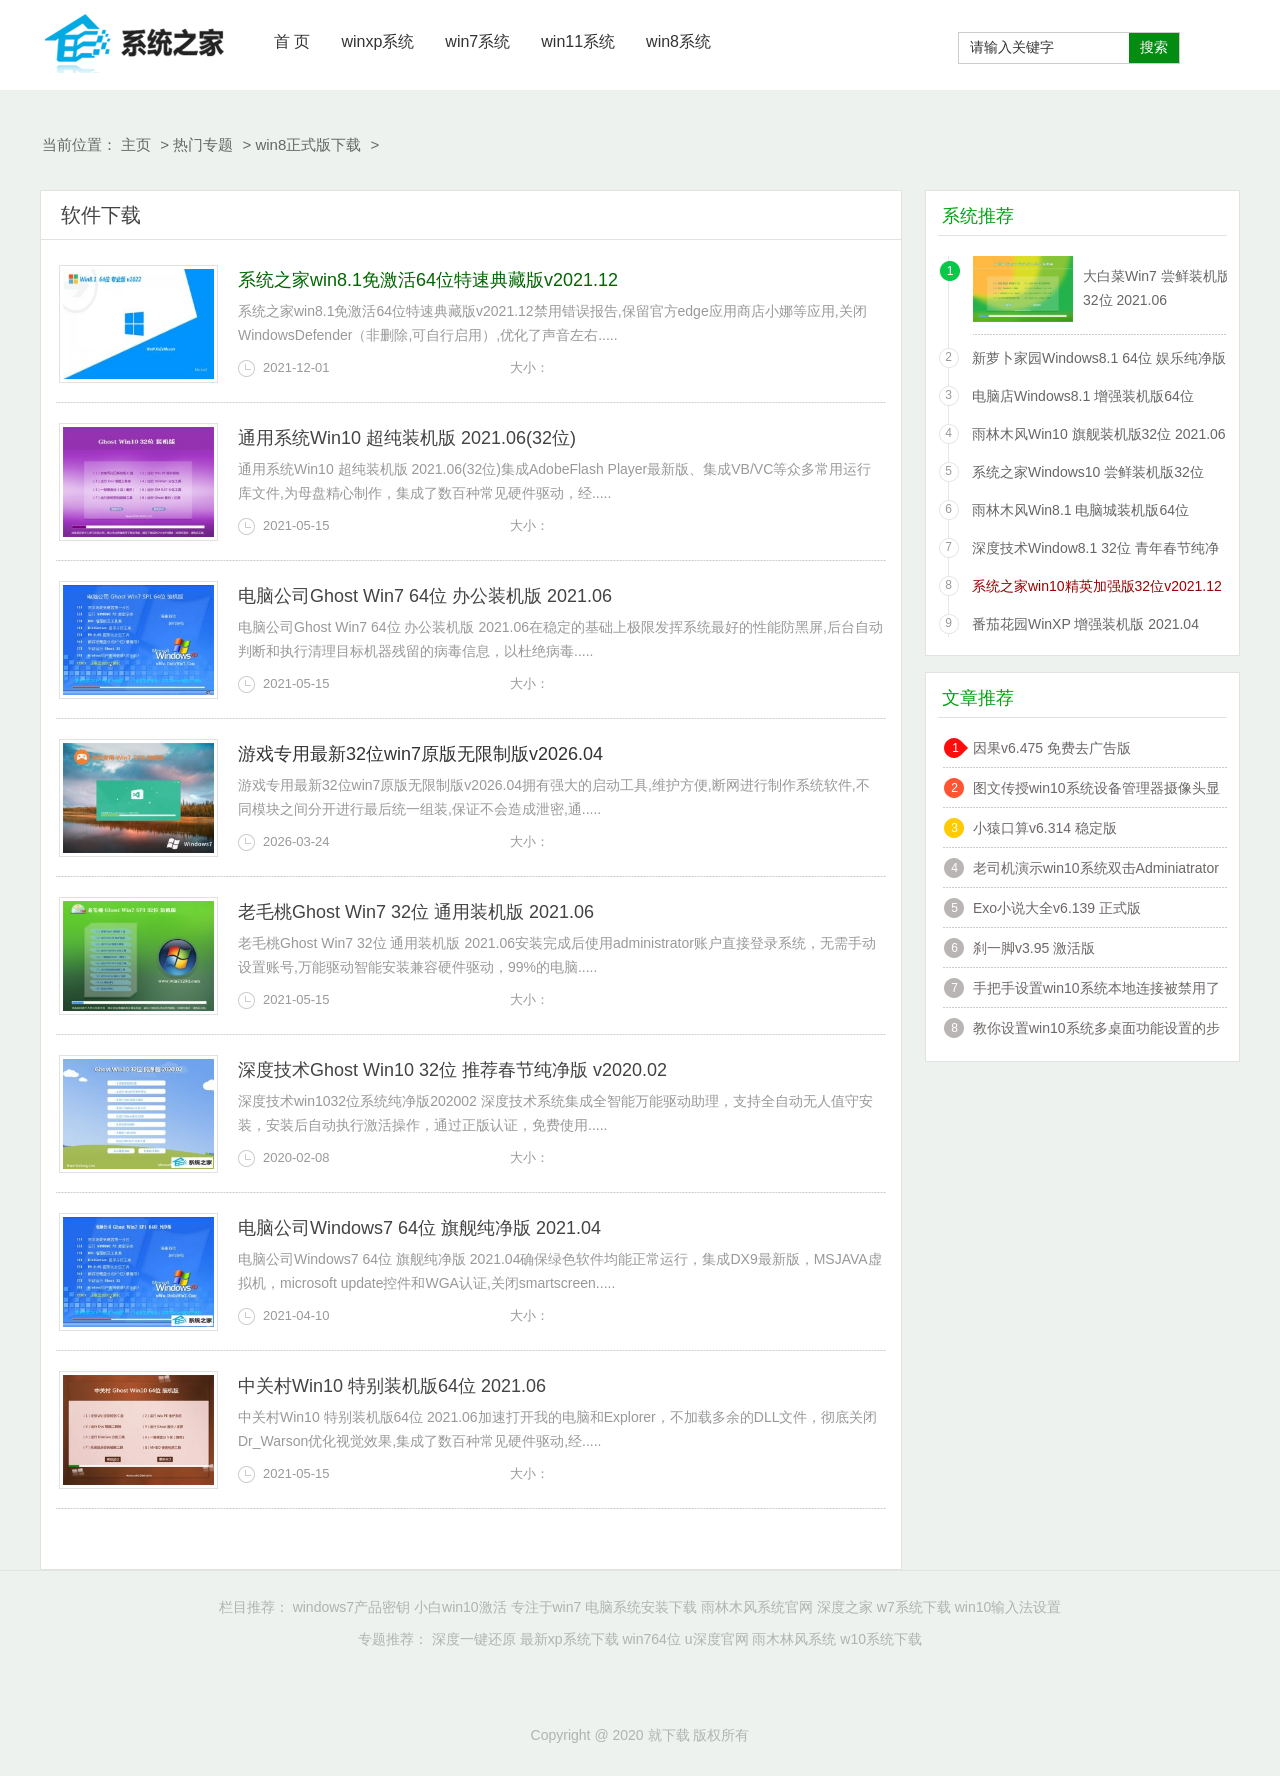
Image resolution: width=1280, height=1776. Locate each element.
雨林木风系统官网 (757, 1607)
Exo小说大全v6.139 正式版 (1057, 908)
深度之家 (845, 1607)
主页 (136, 144)
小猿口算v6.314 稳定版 (1045, 828)
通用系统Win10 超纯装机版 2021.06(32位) (407, 438)
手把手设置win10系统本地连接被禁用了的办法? (1096, 990)
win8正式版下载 (308, 144)
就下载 (135, 40)
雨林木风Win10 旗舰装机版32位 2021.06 (1099, 434)
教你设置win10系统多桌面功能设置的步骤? (1096, 1030)
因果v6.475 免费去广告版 (1052, 748)
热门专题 (203, 144)
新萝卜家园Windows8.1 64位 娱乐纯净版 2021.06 (1099, 361)
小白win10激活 (460, 1607)
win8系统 (678, 41)
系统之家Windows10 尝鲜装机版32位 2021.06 (1088, 475)
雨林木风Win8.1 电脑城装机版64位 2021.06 (1080, 513)
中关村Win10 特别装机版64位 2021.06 (392, 1386)
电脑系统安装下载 (641, 1607)
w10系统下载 (881, 1639)
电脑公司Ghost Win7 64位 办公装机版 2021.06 (425, 596)
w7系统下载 (914, 1607)
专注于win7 (546, 1607)
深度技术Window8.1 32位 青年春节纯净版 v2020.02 (1095, 551)
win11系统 (578, 41)
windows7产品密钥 (351, 1607)
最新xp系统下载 (569, 1639)
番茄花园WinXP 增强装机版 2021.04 (1085, 624)
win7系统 (477, 41)
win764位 (651, 1639)
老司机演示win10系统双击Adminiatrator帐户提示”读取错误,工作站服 (1096, 870)
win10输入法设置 (1008, 1607)
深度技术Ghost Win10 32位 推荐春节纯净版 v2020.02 (452, 1070)
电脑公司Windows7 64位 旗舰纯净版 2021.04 (419, 1228)
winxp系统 (377, 41)
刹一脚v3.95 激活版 (1034, 948)
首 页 (292, 41)
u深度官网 (717, 1639)
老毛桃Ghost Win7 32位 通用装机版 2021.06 (416, 912)
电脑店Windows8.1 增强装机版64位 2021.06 (1083, 399)
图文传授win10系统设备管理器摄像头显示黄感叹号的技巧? (1096, 790)
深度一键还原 (474, 1639)
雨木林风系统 (794, 1639)
